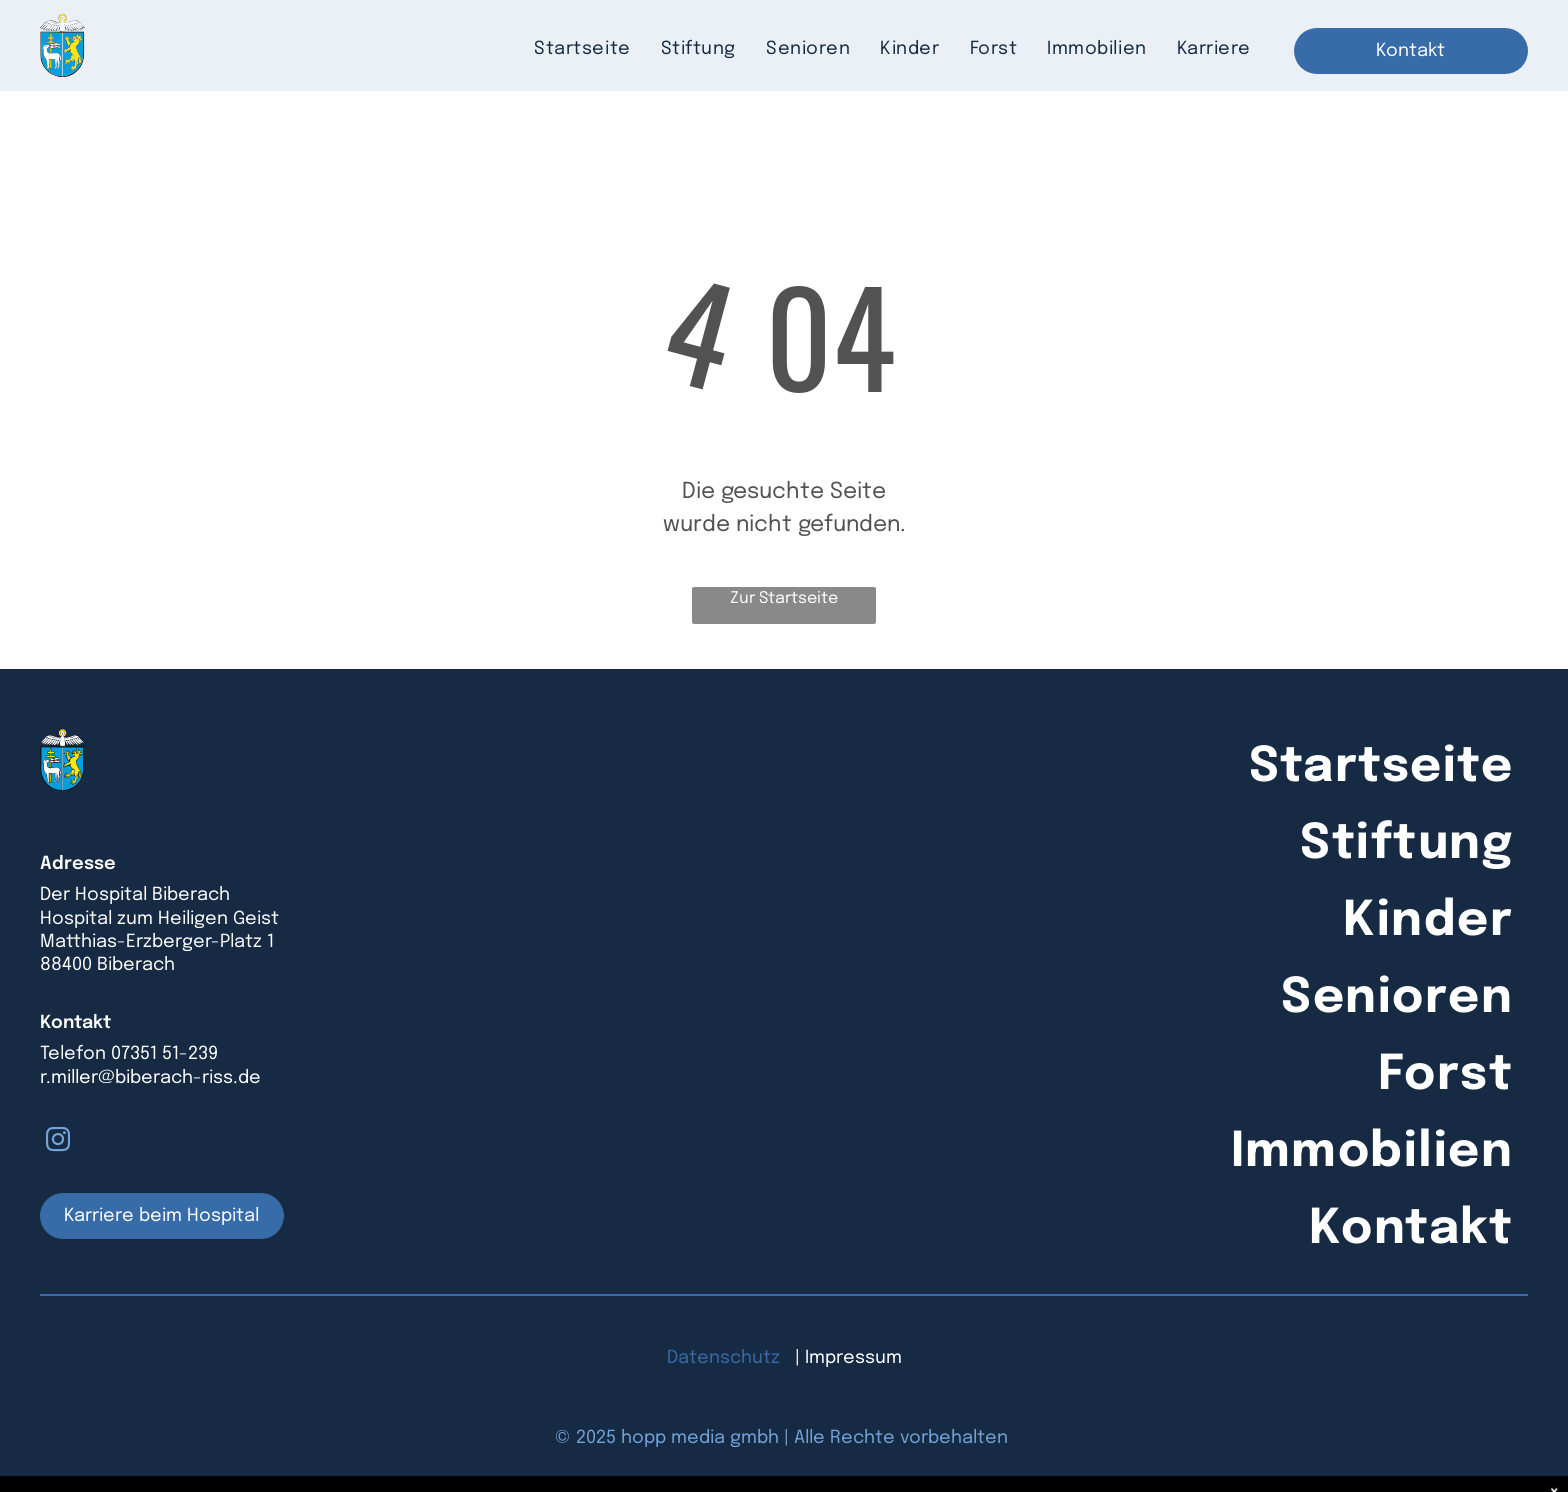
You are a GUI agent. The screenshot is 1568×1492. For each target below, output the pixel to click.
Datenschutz (723, 1358)
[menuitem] (582, 49)
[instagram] (58, 1142)
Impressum (853, 1358)
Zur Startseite (784, 598)
